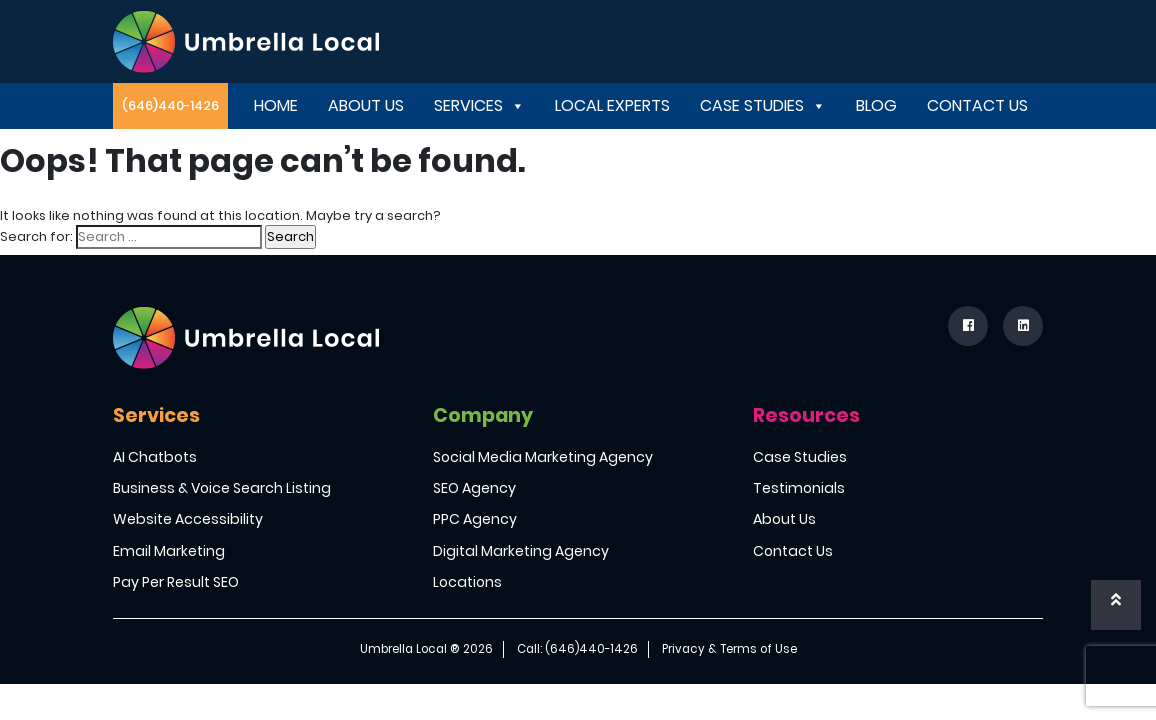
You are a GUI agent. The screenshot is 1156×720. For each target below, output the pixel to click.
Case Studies (763, 105)
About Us (366, 105)
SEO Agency (474, 488)
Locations (467, 582)
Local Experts (612, 105)
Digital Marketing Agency (521, 551)
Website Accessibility (188, 519)
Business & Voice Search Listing (222, 488)
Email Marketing (169, 551)
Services (479, 105)
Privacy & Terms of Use (729, 649)
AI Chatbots (155, 457)
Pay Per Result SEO (176, 582)
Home (276, 105)
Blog (876, 105)
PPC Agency (475, 519)
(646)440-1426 (170, 105)
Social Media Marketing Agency (543, 457)
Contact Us (977, 105)
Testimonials (799, 488)
